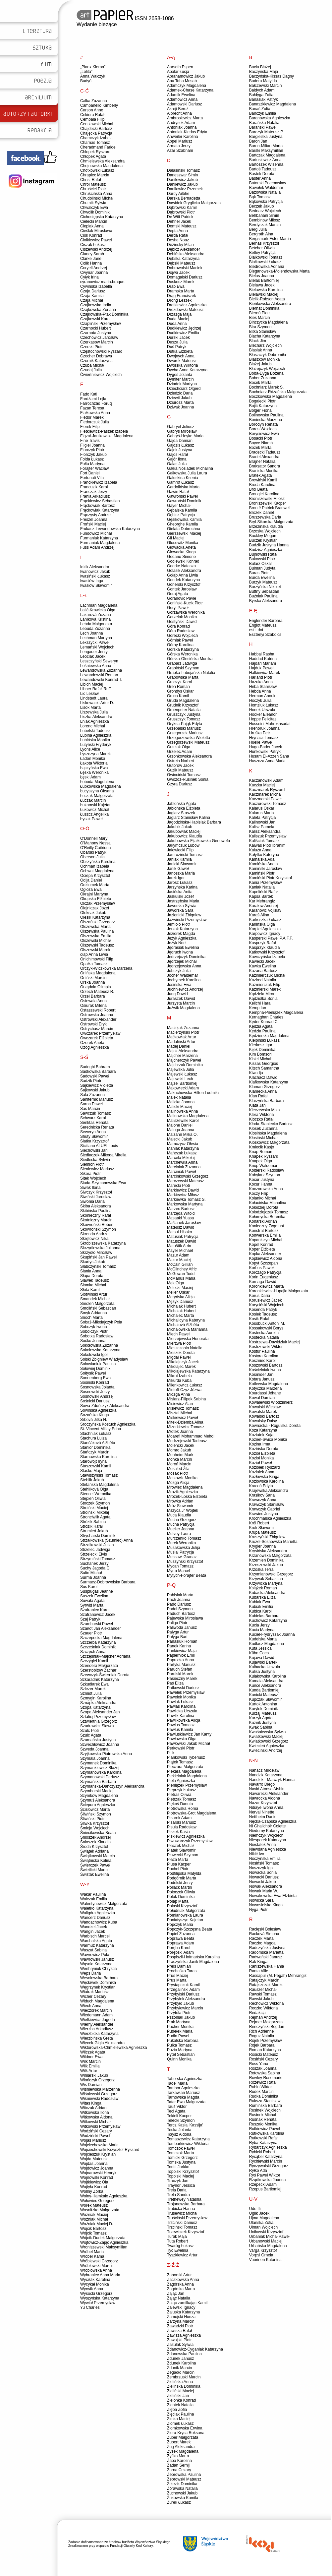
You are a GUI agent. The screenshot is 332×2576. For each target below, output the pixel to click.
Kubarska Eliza (262, 1597)
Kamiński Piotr (262, 873)
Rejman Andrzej (263, 2017)
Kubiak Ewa (259, 1602)
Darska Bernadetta (183, 198)
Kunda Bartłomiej (264, 1690)
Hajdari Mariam (262, 663)
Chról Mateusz (93, 184)
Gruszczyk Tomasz (183, 719)
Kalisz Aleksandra (265, 831)
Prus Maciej (177, 1975)
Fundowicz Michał (96, 533)
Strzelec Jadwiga (95, 1549)
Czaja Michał (91, 300)
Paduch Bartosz (181, 1613)
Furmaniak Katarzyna (99, 538)
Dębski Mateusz (181, 263)
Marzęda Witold (180, 1213)
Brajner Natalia (262, 461)
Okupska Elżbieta (95, 898)
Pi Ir (170, 1752)
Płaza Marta (177, 1859)
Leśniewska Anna (95, 665)
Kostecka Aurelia (264, 1332)
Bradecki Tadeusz (265, 452)
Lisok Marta (90, 707)
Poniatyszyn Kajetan (185, 1920)
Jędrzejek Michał (181, 961)
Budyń (85, 81)
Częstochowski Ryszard (101, 351)
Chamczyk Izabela (96, 138)
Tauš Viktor (177, 2106)
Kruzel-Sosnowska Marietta (273, 1541)
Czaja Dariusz (92, 291)
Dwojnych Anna (180, 356)
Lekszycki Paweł (94, 642)
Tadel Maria (177, 2083)
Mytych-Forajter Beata (186, 1575)
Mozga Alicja (178, 1482)
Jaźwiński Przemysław (186, 919)
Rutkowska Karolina (266, 2133)
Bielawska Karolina (266, 289)
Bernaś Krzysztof (264, 243)
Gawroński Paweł (182, 496)
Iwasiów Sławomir (96, 585)
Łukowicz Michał (94, 809)
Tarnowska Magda (183, 2097)
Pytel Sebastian (180, 2054)
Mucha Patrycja (180, 1524)
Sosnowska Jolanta (97, 1387)
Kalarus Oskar (261, 808)
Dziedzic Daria (180, 393)
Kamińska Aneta (263, 864)
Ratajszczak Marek (266, 1985)
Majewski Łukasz (182, 1074)
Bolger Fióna (260, 410)
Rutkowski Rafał (263, 2138)
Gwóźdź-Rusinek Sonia (187, 779)
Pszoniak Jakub (181, 2017)
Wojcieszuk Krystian (98, 2154)
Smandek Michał (95, 1299)
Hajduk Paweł (261, 668)
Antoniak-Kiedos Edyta (187, 132)
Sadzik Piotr (90, 1080)
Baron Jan (258, 141)
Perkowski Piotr (180, 1748)
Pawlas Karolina (181, 1706)
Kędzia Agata (261, 1026)
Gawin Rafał (178, 491)
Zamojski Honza (181, 2316)
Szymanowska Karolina (101, 1772)
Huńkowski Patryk (265, 751)
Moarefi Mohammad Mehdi (190, 1436)
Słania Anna (90, 1271)
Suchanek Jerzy (94, 1563)
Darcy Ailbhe (178, 193)
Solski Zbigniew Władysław (104, 1359)
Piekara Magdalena (184, 1771)
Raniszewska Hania (266, 1966)
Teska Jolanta (179, 2129)
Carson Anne (91, 110)
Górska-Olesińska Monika (189, 658)
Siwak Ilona (90, 1187)
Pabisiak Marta (180, 1595)
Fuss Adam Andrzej (97, 547)
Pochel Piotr (178, 1869)
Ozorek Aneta (92, 1042)
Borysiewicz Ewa (264, 433)
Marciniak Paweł (181, 1171)
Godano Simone (181, 556)
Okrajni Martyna (94, 894)
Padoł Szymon (180, 1609)
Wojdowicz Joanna (96, 2168)
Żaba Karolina (179, 2460)
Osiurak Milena (93, 1005)
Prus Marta (177, 1980)
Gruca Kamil (178, 696)
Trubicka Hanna (181, 2208)
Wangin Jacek (92, 1931)
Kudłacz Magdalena (266, 1643)
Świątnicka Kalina (95, 1860)
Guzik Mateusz (180, 770)
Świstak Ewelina (94, 1874)
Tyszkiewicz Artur (182, 2255)
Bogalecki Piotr (262, 401)
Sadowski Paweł (94, 1076)
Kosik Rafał (259, 1319)
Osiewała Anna (93, 1001)
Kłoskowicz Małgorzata (269, 1142)
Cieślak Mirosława (96, 230)
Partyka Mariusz (181, 1664)
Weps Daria (90, 1973)
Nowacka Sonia (263, 1872)
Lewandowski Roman (99, 675)
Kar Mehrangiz (262, 901)
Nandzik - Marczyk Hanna (272, 1779)
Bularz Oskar (260, 563)
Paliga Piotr (177, 1623)
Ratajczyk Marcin (264, 1980)
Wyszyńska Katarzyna (99, 2298)
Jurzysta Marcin (181, 1003)
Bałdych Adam (262, 90)
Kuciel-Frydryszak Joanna (272, 1634)
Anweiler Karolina (182, 136)
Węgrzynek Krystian (98, 1987)
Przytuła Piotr (179, 2012)
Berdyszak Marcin (265, 224)
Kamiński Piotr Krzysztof (270, 878)
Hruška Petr (259, 733)
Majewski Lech (180, 1078)
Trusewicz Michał (182, 2213)
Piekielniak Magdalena (187, 1776)
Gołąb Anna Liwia (182, 575)
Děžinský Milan (180, 244)
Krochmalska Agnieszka (270, 1518)
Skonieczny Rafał (95, 1215)
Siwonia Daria (92, 1201)
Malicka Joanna (180, 1102)
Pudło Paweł (178, 2036)
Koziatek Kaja (261, 1435)
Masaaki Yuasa (180, 1218)
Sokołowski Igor (94, 1354)
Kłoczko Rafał (261, 1119)
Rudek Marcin (261, 2091)
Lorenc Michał (92, 726)
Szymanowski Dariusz (99, 1777)
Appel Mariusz (179, 141)
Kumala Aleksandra (266, 1681)
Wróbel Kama (92, 2256)
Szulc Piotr (89, 1730)
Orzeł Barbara (92, 996)
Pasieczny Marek (182, 1678)
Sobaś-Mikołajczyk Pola (101, 1322)
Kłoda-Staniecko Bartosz (271, 1124)
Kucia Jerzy (259, 1625)
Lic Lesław (89, 693)
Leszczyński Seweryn (99, 661)
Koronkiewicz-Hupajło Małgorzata (278, 1291)
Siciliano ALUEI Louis (99, 1145)
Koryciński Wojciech (266, 1305)
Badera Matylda (263, 81)
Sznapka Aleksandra (98, 1702)
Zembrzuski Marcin (183, 2377)
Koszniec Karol (262, 1360)
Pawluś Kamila (180, 1729)
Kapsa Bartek (261, 896)
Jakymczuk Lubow (183, 845)
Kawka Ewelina (262, 966)
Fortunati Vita (92, 477)
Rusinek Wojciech (265, 2110)
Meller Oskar (178, 1292)
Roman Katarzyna (265, 2050)
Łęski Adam (90, 777)
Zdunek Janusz (180, 2358)
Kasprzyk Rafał (262, 943)
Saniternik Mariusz (96, 1099)
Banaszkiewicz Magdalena (272, 104)
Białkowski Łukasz (265, 262)
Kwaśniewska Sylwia (267, 1732)
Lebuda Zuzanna (95, 628)
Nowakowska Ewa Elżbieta (273, 1895)
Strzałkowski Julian (97, 1545)
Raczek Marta (261, 1938)
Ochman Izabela (94, 866)
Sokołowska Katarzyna (100, 1350)
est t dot (256, 630)
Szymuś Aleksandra (97, 1800)
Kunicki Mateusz (263, 1694)
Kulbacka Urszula (264, 1667)
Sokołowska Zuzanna (99, 1345)
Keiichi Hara (260, 1003)
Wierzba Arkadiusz (96, 2029)
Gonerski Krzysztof (183, 584)
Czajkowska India (95, 305)
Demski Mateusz (181, 226)
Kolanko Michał (262, 1198)
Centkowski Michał (96, 124)
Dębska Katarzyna (183, 258)
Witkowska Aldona (96, 2117)
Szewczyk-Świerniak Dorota (105, 1675)
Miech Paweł (178, 1334)
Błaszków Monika (264, 359)
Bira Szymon (260, 327)
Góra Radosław (180, 631)
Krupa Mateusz (262, 1532)
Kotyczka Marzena (265, 1388)
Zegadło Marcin (180, 2372)
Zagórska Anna (180, 2284)
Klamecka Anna (263, 1091)
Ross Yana (258, 2063)
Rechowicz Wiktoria (266, 2003)
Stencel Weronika (95, 1494)
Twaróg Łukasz (180, 2245)
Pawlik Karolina (180, 1715)
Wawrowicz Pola (94, 1954)
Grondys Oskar (180, 691)
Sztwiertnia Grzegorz (98, 1721)
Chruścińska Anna (96, 193)
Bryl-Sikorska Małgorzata (271, 522)
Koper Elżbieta (262, 1249)
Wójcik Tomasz (93, 2233)
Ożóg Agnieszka (94, 1047)
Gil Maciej (176, 538)
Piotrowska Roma (182, 1808)
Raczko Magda (262, 1943)
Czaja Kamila (92, 295)
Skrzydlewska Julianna (100, 1248)
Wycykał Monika (94, 2284)
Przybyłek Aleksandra (186, 1998)
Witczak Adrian (93, 2108)
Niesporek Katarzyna (267, 1840)
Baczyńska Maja (263, 71)
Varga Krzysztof (263, 2250)
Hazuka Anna (261, 682)
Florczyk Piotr (92, 450)
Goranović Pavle (181, 598)
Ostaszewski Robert (98, 1010)
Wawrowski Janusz (97, 1959)
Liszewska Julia (94, 712)
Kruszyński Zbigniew (267, 1537)
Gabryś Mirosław (181, 431)
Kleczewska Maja (264, 1110)
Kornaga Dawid (262, 1281)
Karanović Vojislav (265, 910)
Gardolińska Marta (183, 487)
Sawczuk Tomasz (95, 1113)
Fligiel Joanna (92, 445)
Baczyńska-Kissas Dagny (271, 76)
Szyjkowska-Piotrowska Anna (106, 1753)
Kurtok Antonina (263, 1704)
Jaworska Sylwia (181, 905)
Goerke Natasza (181, 566)
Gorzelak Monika (182, 617)
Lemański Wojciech (97, 647)
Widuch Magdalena (97, 2001)
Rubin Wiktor (260, 2087)
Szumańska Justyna (98, 1740)
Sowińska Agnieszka (98, 1410)
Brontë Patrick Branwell (270, 508)
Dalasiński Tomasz (183, 170)
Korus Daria (259, 1295)
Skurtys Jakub (92, 1261)
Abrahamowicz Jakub (186, 76)
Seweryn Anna (93, 1132)
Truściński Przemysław (187, 2218)
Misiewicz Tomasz (183, 1408)
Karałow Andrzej (263, 905)
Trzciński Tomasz (182, 2227)
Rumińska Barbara (265, 2105)
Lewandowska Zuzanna (101, 670)
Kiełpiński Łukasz (264, 1040)
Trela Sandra (178, 2194)
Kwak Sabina (260, 1727)
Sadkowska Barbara (98, 1071)
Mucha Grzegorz (181, 1519)
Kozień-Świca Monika (268, 1439)
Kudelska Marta (263, 1639)
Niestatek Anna (262, 1844)
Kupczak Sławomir (265, 1699)
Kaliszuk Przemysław (268, 836)
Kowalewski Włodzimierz (271, 1402)
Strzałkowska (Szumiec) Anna (106, 1540)
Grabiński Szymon (183, 668)
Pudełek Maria (180, 2031)
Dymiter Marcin (180, 379)
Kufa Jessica (260, 1648)
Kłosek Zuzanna (263, 1128)
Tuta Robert (177, 2241)
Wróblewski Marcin (96, 2265)
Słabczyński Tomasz (98, 1266)
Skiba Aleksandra (95, 1206)
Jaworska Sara (180, 910)
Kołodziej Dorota (263, 1207)
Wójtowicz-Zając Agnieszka (104, 2242)
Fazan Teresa (92, 408)
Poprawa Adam (180, 1943)
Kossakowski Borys (266, 1328)
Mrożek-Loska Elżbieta (187, 1496)
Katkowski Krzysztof (267, 952)
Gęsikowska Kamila (184, 519)
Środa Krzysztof (94, 1846)
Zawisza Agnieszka (184, 2335)
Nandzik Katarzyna (266, 1775)
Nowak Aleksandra (265, 1886)
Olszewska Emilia (95, 936)
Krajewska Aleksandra (268, 1490)
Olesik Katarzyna (95, 917)
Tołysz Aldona (179, 2134)
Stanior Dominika (95, 1447)
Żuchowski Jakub (182, 2493)
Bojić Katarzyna (263, 405)
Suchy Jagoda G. (95, 1568)
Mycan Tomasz (180, 1566)
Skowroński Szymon (98, 1229)
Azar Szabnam (180, 150)
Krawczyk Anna (262, 1500)
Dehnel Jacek (179, 221)
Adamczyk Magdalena (186, 85)
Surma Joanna (93, 1577)
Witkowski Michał (95, 2121)
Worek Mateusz (94, 2205)
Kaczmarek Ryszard (267, 789)
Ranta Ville (258, 1971)
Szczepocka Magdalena (101, 1637)
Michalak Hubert (181, 1306)
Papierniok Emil (180, 1655)
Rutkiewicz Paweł (264, 2128)
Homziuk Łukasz (263, 705)
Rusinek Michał (262, 2115)
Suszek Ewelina (94, 1596)
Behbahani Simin (264, 215)
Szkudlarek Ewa (94, 1684)
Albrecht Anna (179, 113)
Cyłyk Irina (89, 277)
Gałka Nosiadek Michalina (190, 468)
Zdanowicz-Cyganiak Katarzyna (195, 2349)
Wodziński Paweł (95, 2135)
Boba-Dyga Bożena (266, 373)
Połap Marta (178, 1901)
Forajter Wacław (94, 468)
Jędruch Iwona (180, 952)
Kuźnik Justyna (262, 1722)
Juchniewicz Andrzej (185, 989)
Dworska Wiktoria (182, 365)
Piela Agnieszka (181, 1780)
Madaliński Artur (181, 1041)
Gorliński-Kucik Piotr (185, 603)
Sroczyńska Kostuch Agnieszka (108, 1424)
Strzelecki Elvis (93, 1554)
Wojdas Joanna (94, 2163)
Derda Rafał (177, 235)
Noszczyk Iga (261, 1868)
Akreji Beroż (178, 108)
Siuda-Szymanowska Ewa (103, 1183)
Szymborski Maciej (96, 1791)
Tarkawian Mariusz (183, 2092)
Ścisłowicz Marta (95, 1809)
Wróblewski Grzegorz (99, 2261)
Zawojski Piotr (179, 2340)
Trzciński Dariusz (182, 2222)
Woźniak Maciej (94, 2214)
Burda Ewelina (262, 577)
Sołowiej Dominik (95, 1368)
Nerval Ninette (261, 1812)
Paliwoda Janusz (182, 1627)
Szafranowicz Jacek (97, 1614)
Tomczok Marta (180, 2153)
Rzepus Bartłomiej (265, 2189)
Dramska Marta (180, 291)
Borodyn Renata (263, 424)
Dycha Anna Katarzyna (187, 370)
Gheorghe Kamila (182, 524)
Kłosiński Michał (263, 1137)
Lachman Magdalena (98, 605)
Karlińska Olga (262, 924)
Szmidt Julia (91, 1693)
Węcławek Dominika (98, 1982)
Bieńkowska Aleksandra (270, 303)
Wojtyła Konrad (93, 2186)
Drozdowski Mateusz (185, 309)
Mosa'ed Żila (178, 1468)
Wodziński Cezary (96, 2131)
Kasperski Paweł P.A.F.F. (271, 938)
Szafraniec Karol (94, 1610)
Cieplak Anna (92, 226)
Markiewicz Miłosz (183, 1195)
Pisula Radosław (181, 1827)
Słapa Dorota (91, 1275)
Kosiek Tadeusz (263, 1314)
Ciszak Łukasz (93, 244)
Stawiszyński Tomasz (99, 1475)
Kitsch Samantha (264, 1068)
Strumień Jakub (94, 1531)
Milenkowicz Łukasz (184, 1385)
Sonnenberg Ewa (95, 1378)
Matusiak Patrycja (182, 1236)
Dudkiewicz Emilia (183, 333)
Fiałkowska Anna (95, 412)
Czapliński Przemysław (100, 323)
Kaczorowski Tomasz (267, 803)
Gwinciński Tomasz (184, 774)
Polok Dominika (180, 1896)
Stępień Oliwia (93, 1498)
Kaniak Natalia (262, 887)
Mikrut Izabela (179, 1376)
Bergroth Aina (261, 234)
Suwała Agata (92, 1600)
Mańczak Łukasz (181, 1153)
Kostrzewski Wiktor (266, 1346)
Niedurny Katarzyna (266, 1830)
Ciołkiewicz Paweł (96, 240)
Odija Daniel (91, 880)
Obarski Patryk (93, 852)
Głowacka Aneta (181, 547)
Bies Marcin (259, 317)
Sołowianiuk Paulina (98, 1364)
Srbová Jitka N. (93, 1419)
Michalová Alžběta (183, 1324)
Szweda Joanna (94, 1749)
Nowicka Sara (261, 1900)
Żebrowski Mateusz (184, 2479)
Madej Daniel (178, 1046)
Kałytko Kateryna (264, 854)
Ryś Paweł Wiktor (264, 2175)
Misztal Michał (179, 1413)
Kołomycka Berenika (267, 1216)
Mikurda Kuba (179, 1380)
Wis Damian (91, 2084)
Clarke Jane (90, 258)
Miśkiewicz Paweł (182, 1417)
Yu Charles (90, 2307)
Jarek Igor (176, 878)
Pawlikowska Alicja (183, 1720)
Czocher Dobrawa (96, 356)
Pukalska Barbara (182, 2040)
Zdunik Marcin (179, 2367)
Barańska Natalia (264, 122)
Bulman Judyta (262, 568)
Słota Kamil (90, 1289)
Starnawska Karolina (98, 1456)
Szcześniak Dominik (98, 1647)
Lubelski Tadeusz (95, 730)
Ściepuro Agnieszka (97, 1805)
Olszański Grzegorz (97, 922)
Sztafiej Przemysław (98, 1716)
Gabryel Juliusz (180, 426)
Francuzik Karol (94, 487)
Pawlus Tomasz (180, 1725)
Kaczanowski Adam (266, 780)
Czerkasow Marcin (96, 342)
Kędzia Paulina (262, 1031)
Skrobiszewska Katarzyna (103, 1243)
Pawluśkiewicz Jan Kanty (189, 1734)
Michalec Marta (180, 1315)
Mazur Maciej (179, 1259)
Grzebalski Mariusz (184, 728)
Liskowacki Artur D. (97, 703)
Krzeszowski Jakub (266, 1565)
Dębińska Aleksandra (185, 254)
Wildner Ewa (91, 2057)
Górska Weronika (182, 654)
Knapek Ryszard (263, 1156)
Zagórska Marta (181, 2289)
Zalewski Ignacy (181, 2307)
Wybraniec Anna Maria (100, 2275)
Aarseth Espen (180, 67)
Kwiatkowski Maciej (266, 1736)
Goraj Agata (177, 593)
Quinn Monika (179, 2059)
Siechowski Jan (94, 1150)
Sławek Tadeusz (94, 1280)
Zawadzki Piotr (180, 2326)
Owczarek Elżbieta (96, 1038)
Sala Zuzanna (92, 1094)
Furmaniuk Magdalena (100, 542)
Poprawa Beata (180, 1938)
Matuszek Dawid (181, 1241)
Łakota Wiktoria (94, 763)
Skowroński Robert (97, 1224)
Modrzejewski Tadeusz (187, 1441)
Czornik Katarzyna (96, 360)
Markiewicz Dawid (183, 1190)
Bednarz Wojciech (265, 211)
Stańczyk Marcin (94, 1452)
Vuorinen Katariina (265, 2259)
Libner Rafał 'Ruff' (95, 689)
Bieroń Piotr (259, 313)
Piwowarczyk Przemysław (189, 1841)
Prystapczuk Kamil (183, 1985)
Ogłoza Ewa (91, 889)
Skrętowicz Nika (94, 1238)
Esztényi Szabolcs (265, 634)
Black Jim (257, 340)
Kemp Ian (257, 1008)
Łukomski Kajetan (96, 805)
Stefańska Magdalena (99, 1484)
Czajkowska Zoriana (98, 309)
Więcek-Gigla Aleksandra (102, 2043)
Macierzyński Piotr (183, 1032)
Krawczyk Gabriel (264, 1509)
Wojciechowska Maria (99, 2145)
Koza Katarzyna (263, 1430)
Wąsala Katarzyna (96, 1964)
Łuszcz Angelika (94, 814)
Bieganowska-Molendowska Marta (279, 271)
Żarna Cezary (179, 2470)
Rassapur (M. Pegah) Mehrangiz (277, 1975)
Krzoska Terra (261, 1569)
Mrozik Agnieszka (182, 1492)
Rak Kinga (258, 1961)
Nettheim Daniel (263, 1816)
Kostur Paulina (262, 1351)
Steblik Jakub (92, 1480)
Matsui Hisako (179, 1232)
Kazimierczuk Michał (267, 975)
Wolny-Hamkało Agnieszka (104, 2196)
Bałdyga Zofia (261, 94)
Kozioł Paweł (260, 1462)
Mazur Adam (178, 1255)
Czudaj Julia (91, 370)
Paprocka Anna (180, 1660)
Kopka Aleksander (265, 1254)
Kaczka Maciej (262, 785)
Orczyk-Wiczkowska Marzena (106, 968)
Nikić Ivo (256, 1854)
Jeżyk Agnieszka (181, 938)
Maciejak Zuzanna (183, 1027)
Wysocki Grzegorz (96, 2293)
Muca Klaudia (179, 1515)
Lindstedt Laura (94, 698)
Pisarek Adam (179, 1817)
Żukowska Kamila (182, 2497)
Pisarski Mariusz (181, 1822)
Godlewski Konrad (183, 561)
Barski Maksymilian (266, 150)
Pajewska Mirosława (185, 1618)
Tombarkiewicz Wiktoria (187, 2143)
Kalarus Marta (261, 813)
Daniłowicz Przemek (185, 189)
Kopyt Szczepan (263, 1263)
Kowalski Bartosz (264, 1416)
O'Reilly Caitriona (95, 847)
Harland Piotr (260, 677)
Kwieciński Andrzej (265, 1750)
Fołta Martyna (92, 463)
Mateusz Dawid (180, 1227)
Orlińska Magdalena (98, 973)
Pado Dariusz (179, 1604)
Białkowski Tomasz (265, 257)
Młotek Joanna (180, 1431)
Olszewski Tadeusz (97, 945)
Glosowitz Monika (182, 542)
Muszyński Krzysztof (185, 1561)
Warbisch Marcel (95, 1936)
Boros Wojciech (263, 429)
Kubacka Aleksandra (267, 1592)
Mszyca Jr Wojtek (182, 1510)
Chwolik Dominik (95, 212)
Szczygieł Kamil (94, 1661)
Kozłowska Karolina (266, 1481)
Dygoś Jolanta (179, 374)
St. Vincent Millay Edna (100, 1429)
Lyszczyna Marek (95, 754)
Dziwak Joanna (180, 407)
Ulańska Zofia (261, 2222)
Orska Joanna (92, 982)
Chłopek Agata (93, 156)
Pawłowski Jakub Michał (188, 1743)
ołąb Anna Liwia (94, 954)
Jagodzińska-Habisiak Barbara (194, 822)
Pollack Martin (179, 1887)
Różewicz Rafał (263, 2082)
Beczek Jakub (261, 206)
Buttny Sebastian (264, 591)
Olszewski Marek (95, 950)
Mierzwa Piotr (179, 1343)
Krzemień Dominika (266, 1560)
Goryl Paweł (178, 607)
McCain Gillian (180, 1264)
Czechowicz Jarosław (99, 337)
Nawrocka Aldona (264, 1798)
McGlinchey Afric (181, 1269)
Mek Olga (175, 1283)
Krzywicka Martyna (266, 1583)
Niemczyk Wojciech (266, 1835)
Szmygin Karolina (95, 1698)
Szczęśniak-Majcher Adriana (105, 1656)
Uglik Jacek (259, 2213)
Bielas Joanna (261, 276)
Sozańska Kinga (94, 1415)
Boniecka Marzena (265, 419)
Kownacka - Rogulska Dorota (275, 1425)
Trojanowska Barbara (186, 2204)
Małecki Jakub (179, 1139)
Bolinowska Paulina (266, 415)
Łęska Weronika (94, 772)
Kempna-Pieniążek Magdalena (276, 1012)
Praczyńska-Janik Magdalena (193, 1961)
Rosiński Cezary (263, 2059)
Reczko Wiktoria (263, 2008)
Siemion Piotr (92, 1164)
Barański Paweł (263, 127)
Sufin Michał (91, 1572)
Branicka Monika (264, 470)
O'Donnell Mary (93, 838)
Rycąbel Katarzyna (266, 2156)
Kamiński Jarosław (265, 868)
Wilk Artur (88, 2070)
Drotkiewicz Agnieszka (186, 305)
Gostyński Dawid (181, 621)
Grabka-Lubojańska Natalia (191, 672)
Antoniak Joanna (181, 127)
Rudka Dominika (263, 2096)
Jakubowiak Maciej (183, 831)
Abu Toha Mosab (182, 81)
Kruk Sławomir (262, 1527)
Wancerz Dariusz (95, 1917)
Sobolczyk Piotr (94, 1331)
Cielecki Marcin (93, 221)
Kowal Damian (262, 1397)
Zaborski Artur (179, 2275)
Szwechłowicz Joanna (99, 1744)
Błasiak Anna (260, 350)
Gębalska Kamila (182, 510)
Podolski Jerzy (180, 1882)
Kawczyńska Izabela (267, 956)
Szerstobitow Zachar (98, 1670)
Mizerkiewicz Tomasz (185, 1427)
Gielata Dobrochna (183, 528)
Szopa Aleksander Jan (100, 1712)
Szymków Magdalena (99, 1795)
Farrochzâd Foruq (96, 403)
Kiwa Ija (256, 1073)
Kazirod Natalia (262, 980)
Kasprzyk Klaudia (264, 947)
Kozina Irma (259, 1444)
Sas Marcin (90, 1108)
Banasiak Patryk (263, 99)
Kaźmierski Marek (265, 989)
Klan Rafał (258, 1096)
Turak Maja (177, 2236)
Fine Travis (90, 440)
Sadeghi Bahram (95, 1067)
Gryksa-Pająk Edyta (184, 723)
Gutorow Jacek (180, 765)
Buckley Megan (262, 535)
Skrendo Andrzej (94, 1234)
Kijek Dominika (262, 1049)
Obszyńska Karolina (98, 861)
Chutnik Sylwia (93, 203)
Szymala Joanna (95, 1758)
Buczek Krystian (263, 540)
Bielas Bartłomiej (264, 280)
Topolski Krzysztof (183, 2171)
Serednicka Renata (97, 1127)
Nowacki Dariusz (264, 1877)
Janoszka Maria (181, 873)
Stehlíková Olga (94, 1489)
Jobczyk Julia (179, 970)
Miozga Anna (178, 1394)
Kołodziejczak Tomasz (268, 1212)
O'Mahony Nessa (95, 843)
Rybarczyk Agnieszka (268, 2147)
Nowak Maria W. (263, 1891)
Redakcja (257, 2012)
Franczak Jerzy (93, 491)
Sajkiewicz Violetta (96, 1085)
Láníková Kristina (95, 619)
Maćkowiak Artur (181, 1037)
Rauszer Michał (263, 1989)
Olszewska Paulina (97, 931)
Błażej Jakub (260, 364)
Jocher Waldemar (182, 975)
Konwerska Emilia (265, 1235)
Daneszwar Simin (182, 175)
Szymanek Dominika (98, 1763)
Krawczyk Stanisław (266, 1504)
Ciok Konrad (91, 235)
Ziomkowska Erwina (184, 2428)
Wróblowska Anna (96, 2270)
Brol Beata (258, 489)
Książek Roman (263, 1588)
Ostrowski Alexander (98, 1019)
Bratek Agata (260, 475)
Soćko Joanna (92, 1340)
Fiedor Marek (92, 417)
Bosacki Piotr (260, 438)
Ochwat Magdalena (97, 871)
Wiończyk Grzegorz (97, 2080)
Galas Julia (177, 463)
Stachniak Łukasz (95, 1433)
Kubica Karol (260, 1611)
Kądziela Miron (262, 994)
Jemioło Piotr (178, 924)
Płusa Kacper (179, 1864)
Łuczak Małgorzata (97, 795)
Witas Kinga (90, 2103)
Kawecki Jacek (262, 961)
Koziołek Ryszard (264, 1467)
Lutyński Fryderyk (95, 744)
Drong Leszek (179, 300)
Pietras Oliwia (179, 1794)
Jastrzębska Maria (183, 901)
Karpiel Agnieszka (265, 929)
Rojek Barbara (262, 2045)
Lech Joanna (91, 633)
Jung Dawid (177, 994)
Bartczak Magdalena (267, 155)
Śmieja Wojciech (94, 1828)
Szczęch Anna (92, 1651)
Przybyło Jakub (180, 2003)
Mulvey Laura (179, 1533)
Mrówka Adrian (180, 1501)
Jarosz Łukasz (180, 882)
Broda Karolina (262, 484)
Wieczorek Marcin (96, 2010)
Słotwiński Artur (93, 1294)
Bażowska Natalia (265, 192)
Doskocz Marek (180, 281)
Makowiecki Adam (183, 1088)
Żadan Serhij (178, 2465)
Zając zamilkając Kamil (187, 2302)
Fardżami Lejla (93, 399)
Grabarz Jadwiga (182, 663)
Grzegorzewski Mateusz (188, 742)
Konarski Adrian (263, 1221)
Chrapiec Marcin (94, 175)
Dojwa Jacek (178, 272)
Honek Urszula (262, 709)
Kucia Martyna (262, 1629)
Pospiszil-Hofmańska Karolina (193, 1957)
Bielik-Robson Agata (267, 299)
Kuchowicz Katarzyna (268, 1620)
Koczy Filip (258, 1193)
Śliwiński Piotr (92, 1818)
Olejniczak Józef (94, 908)
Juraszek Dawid (181, 998)
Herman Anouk (262, 696)
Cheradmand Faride (98, 147)
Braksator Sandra (264, 466)
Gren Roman (178, 686)
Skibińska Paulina (96, 1210)
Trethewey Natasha (184, 2199)
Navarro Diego (262, 1784)
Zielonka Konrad (181, 2400)
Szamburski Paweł (96, 1624)
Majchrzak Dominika (185, 1065)
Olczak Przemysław (97, 903)
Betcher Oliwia (262, 248)
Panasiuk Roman (182, 1641)
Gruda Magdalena (183, 700)
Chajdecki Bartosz (96, 128)
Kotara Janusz (262, 1379)
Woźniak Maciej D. (96, 2224)
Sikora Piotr (90, 1173)
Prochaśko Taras (181, 1971)
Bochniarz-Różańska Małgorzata (277, 392)
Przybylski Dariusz (183, 1994)
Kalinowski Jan (262, 822)
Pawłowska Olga (181, 1739)
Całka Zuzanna (93, 100)
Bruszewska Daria (265, 517)
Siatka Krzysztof (94, 1141)
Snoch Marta (91, 1317)
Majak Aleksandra (182, 1051)
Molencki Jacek (180, 1445)
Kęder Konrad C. (264, 1021)
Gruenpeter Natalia (183, 709)
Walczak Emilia (93, 1899)
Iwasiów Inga (91, 581)
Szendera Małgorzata (99, 1665)
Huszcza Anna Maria (267, 761)
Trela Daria (177, 2190)
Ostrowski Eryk (93, 1024)
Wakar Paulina (93, 1894)
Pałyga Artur (178, 1632)
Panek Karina (179, 1646)
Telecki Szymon (180, 2120)
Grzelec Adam (179, 751)
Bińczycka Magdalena (268, 322)
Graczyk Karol (179, 682)
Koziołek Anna (261, 1472)
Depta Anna (177, 230)
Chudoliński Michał (96, 198)
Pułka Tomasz (179, 2045)
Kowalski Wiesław (265, 1407)
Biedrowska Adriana (266, 266)
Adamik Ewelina (181, 94)
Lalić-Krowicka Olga (97, 610)
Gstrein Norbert (180, 761)
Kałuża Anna (260, 850)
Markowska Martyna (184, 1204)
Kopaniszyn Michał (265, 1240)
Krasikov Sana (262, 1495)
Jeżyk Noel (177, 943)
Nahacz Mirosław (264, 1770)
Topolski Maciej (180, 2176)
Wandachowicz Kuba (98, 1922)
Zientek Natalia (180, 2405)
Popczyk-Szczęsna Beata (189, 1929)
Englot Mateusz (263, 625)
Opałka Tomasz (93, 963)
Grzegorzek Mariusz (184, 733)
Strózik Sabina (93, 1521)
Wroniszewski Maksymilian (103, 2247)
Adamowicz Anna (182, 99)
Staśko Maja (91, 1470)
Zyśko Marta (178, 2456)
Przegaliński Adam (183, 1989)
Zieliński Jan (178, 2395)
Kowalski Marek (263, 1411)
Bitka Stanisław (262, 331)
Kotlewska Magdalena (268, 1383)
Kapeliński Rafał (263, 891)
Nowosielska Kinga (266, 1905)
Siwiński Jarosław (95, 1197)
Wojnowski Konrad (96, 2177)
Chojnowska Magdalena (101, 165)
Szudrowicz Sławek (97, 1726)
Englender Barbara (266, 620)
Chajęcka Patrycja (96, 133)
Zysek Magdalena (182, 2451)
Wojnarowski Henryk (98, 2173)
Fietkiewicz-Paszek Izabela (104, 431)
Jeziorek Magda (181, 933)
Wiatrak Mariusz (94, 1992)
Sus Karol (88, 1586)
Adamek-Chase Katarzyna (190, 90)
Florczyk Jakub (93, 454)
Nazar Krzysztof (263, 1803)
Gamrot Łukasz (180, 482)
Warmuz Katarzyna (97, 1945)
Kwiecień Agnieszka (266, 1746)
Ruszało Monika (263, 2124)
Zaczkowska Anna (183, 2279)
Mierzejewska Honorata (187, 1338)
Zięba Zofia (177, 2409)
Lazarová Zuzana (95, 614)
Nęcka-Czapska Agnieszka (273, 1821)
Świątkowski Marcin (97, 1856)
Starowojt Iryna (93, 1461)
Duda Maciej (178, 319)
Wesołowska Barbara (99, 1978)
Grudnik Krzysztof (182, 705)
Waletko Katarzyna (96, 1908)
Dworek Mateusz (181, 360)
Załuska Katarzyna (183, 2312)
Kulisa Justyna (262, 1671)
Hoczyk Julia (260, 700)
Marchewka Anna (182, 1162)
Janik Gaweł (178, 868)
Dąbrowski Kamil (181, 207)
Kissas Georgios (263, 1063)
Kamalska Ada (262, 859)
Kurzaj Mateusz (263, 1713)
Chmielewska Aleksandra (102, 161)
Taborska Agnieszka (184, 2078)
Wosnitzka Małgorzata (99, 2210)
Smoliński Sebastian (98, 1308)
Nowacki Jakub (262, 1881)
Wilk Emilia (90, 2066)
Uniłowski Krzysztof (266, 2232)
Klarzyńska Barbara (266, 1100)
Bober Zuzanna (262, 378)
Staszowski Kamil (95, 1466)
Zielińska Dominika (183, 2386)
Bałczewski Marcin (265, 85)
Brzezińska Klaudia (266, 526)
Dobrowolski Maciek (184, 268)
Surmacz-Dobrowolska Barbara (108, 1582)
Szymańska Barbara (98, 1781)
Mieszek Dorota (180, 1352)
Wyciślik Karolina (95, 2279)
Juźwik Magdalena (183, 1008)
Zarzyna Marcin (180, 2321)
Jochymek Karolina (183, 980)
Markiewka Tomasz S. (186, 1199)
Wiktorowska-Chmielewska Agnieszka (113, 2047)
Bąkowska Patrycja (266, 201)
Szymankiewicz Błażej (99, 1767)
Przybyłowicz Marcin (185, 2008)
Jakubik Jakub (179, 827)
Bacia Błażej (260, 67)
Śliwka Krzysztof (94, 1823)
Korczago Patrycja (265, 1272)
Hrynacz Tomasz (263, 737)
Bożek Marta (260, 447)
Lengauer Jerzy (94, 651)
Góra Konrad (178, 626)
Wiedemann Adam (96, 2015)
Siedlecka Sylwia (95, 1159)
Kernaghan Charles (266, 1017)
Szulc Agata (90, 1735)
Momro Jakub (179, 1450)
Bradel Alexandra (264, 457)
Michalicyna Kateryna (186, 1320)
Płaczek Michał (180, 1845)
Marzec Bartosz (180, 1208)
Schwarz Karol (93, 1118)
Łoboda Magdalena (97, 781)
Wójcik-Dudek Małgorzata (103, 2238)
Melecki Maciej (180, 1287)
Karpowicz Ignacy (264, 933)
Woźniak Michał (94, 2219)
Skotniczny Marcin (96, 1220)
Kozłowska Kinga (264, 1476)
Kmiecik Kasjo (261, 1147)
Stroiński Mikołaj (94, 1512)
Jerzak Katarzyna (182, 929)
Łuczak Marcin (93, 800)
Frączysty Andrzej (96, 515)
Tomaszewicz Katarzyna (188, 2139)
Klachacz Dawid (263, 1077)
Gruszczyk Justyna (183, 714)
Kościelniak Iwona (265, 1370)
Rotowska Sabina (264, 2073)
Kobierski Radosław (266, 1170)
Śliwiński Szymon (95, 1814)
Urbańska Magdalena (268, 2245)
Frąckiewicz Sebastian (100, 501)
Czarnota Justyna (95, 333)
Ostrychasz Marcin (96, 1028)
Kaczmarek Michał (265, 794)
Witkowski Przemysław (100, 2126)
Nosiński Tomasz (264, 1863)
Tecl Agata (176, 2111)
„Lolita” (86, 71)
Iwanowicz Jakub (95, 571)
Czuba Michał (92, 365)
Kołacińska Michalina (267, 1202)
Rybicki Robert (262, 2152)
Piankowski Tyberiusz (186, 1757)
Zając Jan (175, 2293)
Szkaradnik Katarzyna (99, 1679)
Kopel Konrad (261, 1244)
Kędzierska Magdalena (269, 1035)
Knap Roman (260, 1151)
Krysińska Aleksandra (268, 1551)
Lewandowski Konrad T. (101, 679)
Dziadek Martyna (182, 384)
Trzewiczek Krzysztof (185, 2232)
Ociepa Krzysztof (95, 875)
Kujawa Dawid (261, 1657)
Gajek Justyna (179, 450)
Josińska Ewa (179, 984)
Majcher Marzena (182, 1055)
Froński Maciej (93, 524)
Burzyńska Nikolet (265, 586)
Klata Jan (257, 1105)
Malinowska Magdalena (187, 1116)
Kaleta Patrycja (262, 817)
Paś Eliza (175, 1683)
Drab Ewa (176, 286)
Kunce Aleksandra (265, 1685)
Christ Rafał (90, 179)
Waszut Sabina (93, 1950)
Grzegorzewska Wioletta (188, 737)
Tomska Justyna (181, 2162)
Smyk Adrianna (93, 1313)
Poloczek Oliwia (181, 1892)
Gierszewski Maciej (184, 533)
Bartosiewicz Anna (265, 159)
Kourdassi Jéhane (265, 1393)
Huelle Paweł (260, 742)
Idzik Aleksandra (94, 567)
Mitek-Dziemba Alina (185, 1422)
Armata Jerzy (179, 146)
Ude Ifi (255, 2208)
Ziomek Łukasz (180, 2423)
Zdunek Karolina (181, 2363)
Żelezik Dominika (182, 2484)
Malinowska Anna (182, 1111)
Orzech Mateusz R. (97, 991)
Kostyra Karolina (263, 1356)
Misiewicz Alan (180, 1403)
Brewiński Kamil (263, 480)
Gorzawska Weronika (186, 612)
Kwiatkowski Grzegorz (268, 1741)
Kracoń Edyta (261, 1486)
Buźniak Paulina (263, 596)
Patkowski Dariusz (183, 1688)
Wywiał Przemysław (97, 2302)
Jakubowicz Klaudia (184, 836)
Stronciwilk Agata (95, 1517)
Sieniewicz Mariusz (97, 1169)
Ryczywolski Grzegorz (268, 2166)
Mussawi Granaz (181, 1557)
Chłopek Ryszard (95, 152)
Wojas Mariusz (93, 2140)
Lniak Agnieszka (94, 721)
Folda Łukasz (92, 459)
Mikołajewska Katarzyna (188, 1371)
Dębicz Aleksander (183, 249)
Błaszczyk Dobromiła (267, 354)
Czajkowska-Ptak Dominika (104, 314)
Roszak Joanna (263, 2068)
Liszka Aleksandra (96, 716)
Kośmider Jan (261, 1374)
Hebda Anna (260, 691)
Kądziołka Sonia (263, 998)
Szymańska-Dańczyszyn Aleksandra (112, 1786)
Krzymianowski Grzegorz (271, 1574)
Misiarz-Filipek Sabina (186, 1399)
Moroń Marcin (179, 1464)
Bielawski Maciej (263, 294)
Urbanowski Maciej (266, 2241)
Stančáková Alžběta (97, 1443)
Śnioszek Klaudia (95, 1842)
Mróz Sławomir (180, 1505)
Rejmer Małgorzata (266, 2022)
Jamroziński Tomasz (185, 854)
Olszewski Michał (95, 940)
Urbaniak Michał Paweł (269, 2236)
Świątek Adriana (94, 1851)
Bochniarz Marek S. (266, 387)
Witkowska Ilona (94, 2112)
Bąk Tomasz (260, 197)
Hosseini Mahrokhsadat (270, 723)
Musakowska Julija (183, 1547)
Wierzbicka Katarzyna (99, 2033)
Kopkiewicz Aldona (265, 1258)
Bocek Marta (260, 382)
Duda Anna (177, 323)
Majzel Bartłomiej (182, 1083)
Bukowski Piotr (262, 559)
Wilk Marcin (90, 2061)
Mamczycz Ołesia (182, 1143)
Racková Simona (264, 1934)
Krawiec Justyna (263, 1513)
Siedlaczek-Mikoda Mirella (103, 1155)
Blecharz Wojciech (265, 345)
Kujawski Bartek (263, 1662)
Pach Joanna (178, 1599)
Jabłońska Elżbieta (183, 808)
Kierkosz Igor (260, 1045)
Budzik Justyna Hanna (269, 545)
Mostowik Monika (182, 1478)
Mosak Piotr (177, 1473)
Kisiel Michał (260, 1059)
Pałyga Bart (177, 1636)
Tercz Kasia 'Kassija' (185, 2125)
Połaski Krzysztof (182, 1906)
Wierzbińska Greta (96, 2038)
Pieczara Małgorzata (185, 1766)
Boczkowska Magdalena (270, 396)
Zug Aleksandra (180, 2446)
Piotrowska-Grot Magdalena (191, 1813)
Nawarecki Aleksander (269, 1793)
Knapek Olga (260, 1161)
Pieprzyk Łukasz (181, 1790)
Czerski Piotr (91, 346)
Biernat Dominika (264, 308)
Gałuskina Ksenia (182, 477)
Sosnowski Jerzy (95, 1391)
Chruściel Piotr (93, 189)
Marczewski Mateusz (185, 1181)
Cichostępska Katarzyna (101, 217)
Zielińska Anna (180, 2381)
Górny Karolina (180, 645)
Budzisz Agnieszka (265, 549)
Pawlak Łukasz (180, 1701)
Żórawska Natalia (182, 2488)
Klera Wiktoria (261, 1114)
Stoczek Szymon (95, 1503)
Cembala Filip (92, 119)
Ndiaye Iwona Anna (266, 1807)
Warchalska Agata (96, 1940)
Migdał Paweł (179, 1357)
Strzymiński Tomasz (97, 1559)
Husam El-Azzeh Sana (269, 756)
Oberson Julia (92, 857)
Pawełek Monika (181, 1697)
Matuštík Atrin (179, 1246)
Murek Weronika (181, 1543)
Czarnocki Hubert (95, 328)
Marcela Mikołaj (180, 1157)
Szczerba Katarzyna (98, 1642)
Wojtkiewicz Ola (94, 2182)
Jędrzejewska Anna (184, 966)
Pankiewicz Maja (181, 1650)
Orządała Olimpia (95, 987)
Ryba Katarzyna (263, 2142)
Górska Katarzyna (183, 649)
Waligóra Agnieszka (97, 1913)
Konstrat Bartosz (264, 1230)
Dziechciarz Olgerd (183, 388)
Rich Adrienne (261, 2031)
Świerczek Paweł (95, 1865)
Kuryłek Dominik (263, 1708)
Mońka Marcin (179, 1459)
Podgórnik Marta (181, 1878)
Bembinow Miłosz (264, 220)
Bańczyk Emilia (262, 113)
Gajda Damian (180, 440)
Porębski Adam (180, 1952)
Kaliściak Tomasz (264, 840)
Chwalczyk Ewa (94, 207)
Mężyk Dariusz (180, 1301)
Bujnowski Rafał (263, 554)
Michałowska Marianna (187, 1329)
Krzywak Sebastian (266, 1578)
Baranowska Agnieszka (269, 118)
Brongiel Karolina (264, 494)
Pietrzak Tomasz (181, 1799)
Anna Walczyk (92, 76)
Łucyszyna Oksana (97, 791)
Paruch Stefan (179, 1669)
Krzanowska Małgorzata (270, 1555)
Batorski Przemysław (267, 183)
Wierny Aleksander (96, 2024)
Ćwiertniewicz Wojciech (101, 374)
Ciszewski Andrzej (96, 249)
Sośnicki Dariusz (95, 1401)
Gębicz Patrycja (181, 515)
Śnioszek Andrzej (95, 1837)
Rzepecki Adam (263, 2184)
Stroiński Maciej (94, 1507)
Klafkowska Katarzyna (268, 1082)
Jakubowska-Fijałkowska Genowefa (198, 840)
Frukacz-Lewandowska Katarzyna (110, 528)
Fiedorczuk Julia (94, 422)
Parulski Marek (180, 1674)
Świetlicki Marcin (95, 1870)
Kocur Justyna (261, 1179)
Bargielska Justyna (266, 136)
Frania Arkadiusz (95, 496)
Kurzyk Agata (261, 1718)
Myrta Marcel (178, 1570)
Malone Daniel (180, 1125)
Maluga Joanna (180, 1130)
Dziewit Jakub (179, 398)
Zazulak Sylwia (180, 2344)
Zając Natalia (178, 2298)
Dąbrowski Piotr (181, 212)
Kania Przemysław (265, 882)
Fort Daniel (90, 473)
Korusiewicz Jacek (265, 1300)
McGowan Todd (180, 1273)
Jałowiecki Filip (180, 850)
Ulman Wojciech (263, 2227)
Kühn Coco (259, 1653)
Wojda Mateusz (93, 2159)
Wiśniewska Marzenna (100, 2089)
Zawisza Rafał (179, 2330)
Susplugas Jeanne (96, 1591)
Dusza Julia (177, 342)
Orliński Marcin (93, 977)
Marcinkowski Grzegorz (187, 1176)
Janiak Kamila (179, 859)
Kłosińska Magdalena (268, 1133)
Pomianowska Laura (185, 1915)
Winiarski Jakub (94, 2075)
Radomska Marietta (266, 1952)
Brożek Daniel (261, 512)
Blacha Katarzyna (264, 336)
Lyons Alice (90, 749)
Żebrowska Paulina (184, 2474)
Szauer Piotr (91, 1633)
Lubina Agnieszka (95, 735)
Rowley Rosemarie (266, 2077)
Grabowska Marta (182, 677)
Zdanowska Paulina (184, 2354)
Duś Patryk (177, 346)
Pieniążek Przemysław (187, 1785)
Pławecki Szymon (182, 1855)
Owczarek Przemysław (100, 1033)
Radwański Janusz (265, 1957)
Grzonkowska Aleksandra (189, 756)
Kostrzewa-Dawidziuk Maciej (274, 1342)
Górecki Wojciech (182, 635)
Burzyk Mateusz (263, 582)
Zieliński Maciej (180, 2391)
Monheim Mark (180, 1454)
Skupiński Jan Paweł (98, 1257)
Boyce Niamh (261, 443)
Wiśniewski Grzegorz (98, 2094)
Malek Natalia (179, 1097)
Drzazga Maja (179, 314)
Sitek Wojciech (93, 1178)
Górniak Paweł (180, 640)
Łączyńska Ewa (94, 768)
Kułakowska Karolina (267, 1676)
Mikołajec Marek (181, 1366)
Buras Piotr (259, 573)
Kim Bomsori (260, 1054)
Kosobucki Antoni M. (267, 1323)
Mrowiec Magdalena (184, 1487)
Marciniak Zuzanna (183, 1167)
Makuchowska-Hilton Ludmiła (193, 1092)
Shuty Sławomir (94, 1136)
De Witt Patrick (180, 217)
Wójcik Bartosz (93, 2228)
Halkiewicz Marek (264, 672)
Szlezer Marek (93, 1689)
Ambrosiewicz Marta (185, 118)
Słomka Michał (93, 1285)
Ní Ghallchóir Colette (267, 1826)
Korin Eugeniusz (263, 1277)
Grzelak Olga (178, 747)
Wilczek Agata (92, 2052)
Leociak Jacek (92, 656)
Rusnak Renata (263, 2119)
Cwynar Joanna (94, 272)
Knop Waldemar (263, 1165)
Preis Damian (179, 1966)
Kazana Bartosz (263, 970)
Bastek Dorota (261, 173)
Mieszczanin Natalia (184, 1348)
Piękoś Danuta (180, 1804)
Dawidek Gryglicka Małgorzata (194, 203)
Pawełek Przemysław (185, 1692)
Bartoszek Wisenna (266, 164)
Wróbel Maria (92, 2251)
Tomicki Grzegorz (182, 2157)
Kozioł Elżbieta (262, 1453)
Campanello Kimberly (99, 105)
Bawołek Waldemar (266, 187)
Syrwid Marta (91, 1605)
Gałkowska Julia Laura (187, 473)
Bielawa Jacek (262, 285)
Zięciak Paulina (180, 2414)
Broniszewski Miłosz (267, 498)
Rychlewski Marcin (265, 2161)
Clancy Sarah (92, 254)
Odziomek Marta (94, 885)
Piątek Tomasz (180, 1762)
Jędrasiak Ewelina (183, 947)
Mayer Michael (180, 1250)
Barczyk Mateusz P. (266, 132)
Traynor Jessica (181, 2185)
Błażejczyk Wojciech (267, 368)
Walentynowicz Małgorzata (103, 1903)
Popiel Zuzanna (180, 1934)
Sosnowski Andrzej (97, 1396)
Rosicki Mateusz (263, 2054)
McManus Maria (181, 1278)
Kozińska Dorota (263, 1448)
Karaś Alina (259, 915)
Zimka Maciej (179, 2419)
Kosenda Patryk (263, 1309)
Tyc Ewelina (177, 2250)
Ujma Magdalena (264, 2218)
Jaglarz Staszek (181, 813)
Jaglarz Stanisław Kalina (188, 817)
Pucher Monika (180, 2026)
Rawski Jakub (261, 1998)
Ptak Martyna (179, 2022)
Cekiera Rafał (92, 114)
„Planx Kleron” (92, 67)
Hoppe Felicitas (263, 719)
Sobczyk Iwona (93, 1326)
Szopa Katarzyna (95, 1707)
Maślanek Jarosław (184, 1222)
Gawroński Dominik (184, 501)
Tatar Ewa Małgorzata (186, 2102)
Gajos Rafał (177, 454)
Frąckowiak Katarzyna (99, 510)
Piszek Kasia (178, 1831)
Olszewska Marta (95, 926)
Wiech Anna (90, 2005)
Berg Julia (258, 229)
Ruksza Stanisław (265, 2101)
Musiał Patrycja (180, 1552)
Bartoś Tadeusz (263, 169)
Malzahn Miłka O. (182, 1134)
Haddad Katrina (263, 658)
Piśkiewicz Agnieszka (185, 1836)
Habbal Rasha (261, 654)
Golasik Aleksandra (184, 570)
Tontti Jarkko (178, 2167)
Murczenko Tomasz (184, 1538)
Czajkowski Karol (95, 319)
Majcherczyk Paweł (184, 1060)
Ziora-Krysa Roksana (185, 2432)
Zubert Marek (179, 2442)
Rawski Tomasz (263, 1994)
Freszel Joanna (93, 519)
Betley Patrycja (262, 252)
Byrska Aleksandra (265, 600)
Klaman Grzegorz (264, 1086)
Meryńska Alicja (180, 1297)
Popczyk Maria (180, 1924)
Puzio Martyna (180, 2050)
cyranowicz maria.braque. (103, 281)
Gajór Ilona (177, 459)
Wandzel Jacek (93, 1927)
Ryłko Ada (258, 2170)
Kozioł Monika (261, 1458)
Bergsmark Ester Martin (270, 238)
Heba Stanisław (263, 686)
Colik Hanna (91, 263)
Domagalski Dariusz (184, 277)
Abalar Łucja (178, 71)
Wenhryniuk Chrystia (98, 1968)
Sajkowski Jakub (95, 1090)
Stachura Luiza (93, 1438)
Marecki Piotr (178, 1185)
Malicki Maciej (179, 1106)
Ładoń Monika (92, 758)
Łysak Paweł (91, 819)
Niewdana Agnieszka (267, 1849)
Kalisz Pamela (261, 827)
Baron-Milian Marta (266, 146)
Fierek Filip (90, 426)
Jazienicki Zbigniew (184, 915)
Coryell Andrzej (93, 268)
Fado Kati (88, 394)
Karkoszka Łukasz (265, 919)
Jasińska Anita (180, 891)
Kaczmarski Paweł (265, 799)
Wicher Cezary (93, 1996)
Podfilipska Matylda (184, 1873)
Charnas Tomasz (95, 142)
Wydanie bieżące (97, 24)
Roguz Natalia (261, 2036)
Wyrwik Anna (91, 2289)
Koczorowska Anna (266, 1189)
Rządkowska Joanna (267, 2179)
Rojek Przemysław (265, 2040)
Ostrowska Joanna (96, 1014)
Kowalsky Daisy (263, 1421)
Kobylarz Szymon (264, 1175)
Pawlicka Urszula (182, 1711)
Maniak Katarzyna (183, 1148)
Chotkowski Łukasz (97, 170)
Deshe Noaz (178, 240)
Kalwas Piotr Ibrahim (267, 845)
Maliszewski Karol (182, 1120)
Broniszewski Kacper (267, 503)
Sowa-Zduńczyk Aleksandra (104, 1405)
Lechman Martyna (96, 638)
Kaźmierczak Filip (264, 984)
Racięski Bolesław (265, 1929)
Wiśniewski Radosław (99, 2098)
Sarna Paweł (91, 1104)
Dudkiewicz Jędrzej (184, 328)
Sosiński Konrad (94, 1382)
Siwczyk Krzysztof (96, 1192)
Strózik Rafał (91, 1526)
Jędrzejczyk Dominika (186, 956)
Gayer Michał (179, 505)
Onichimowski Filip (96, 959)
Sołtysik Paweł (93, 1373)
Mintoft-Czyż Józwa (184, 1389)
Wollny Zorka (91, 2191)
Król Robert (259, 1523)
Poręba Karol (178, 1947)
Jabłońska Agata (181, 803)
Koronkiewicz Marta (266, 1286)
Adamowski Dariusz (184, 104)
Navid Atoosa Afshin (267, 1789)
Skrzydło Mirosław (96, 1252)
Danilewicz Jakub (182, 179)
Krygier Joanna (262, 1546)
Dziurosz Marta (180, 402)
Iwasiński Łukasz (95, 576)
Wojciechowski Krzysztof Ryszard (109, 2149)
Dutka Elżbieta (180, 351)
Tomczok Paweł (180, 2148)
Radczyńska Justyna (267, 1947)
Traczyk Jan (177, 2180)
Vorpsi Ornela (261, 2255)
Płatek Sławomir (181, 1850)
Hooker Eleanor (263, 714)
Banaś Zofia (259, 108)
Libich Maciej (91, 684)
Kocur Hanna (260, 1184)
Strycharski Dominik (97, 1535)
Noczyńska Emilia (265, 1858)
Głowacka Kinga (181, 552)
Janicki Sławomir (181, 864)
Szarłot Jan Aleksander (100, 1628)
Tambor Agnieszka (183, 2088)
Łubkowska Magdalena (100, 786)
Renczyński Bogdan (266, 2026)
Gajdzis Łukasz (180, 445)
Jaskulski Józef (180, 896)
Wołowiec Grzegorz (97, 2200)
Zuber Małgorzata (182, 2437)
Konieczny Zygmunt (266, 1226)
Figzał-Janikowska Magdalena (107, 436)
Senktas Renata (94, 1122)
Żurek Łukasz (179, 2502)
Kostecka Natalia (264, 1337)
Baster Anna (260, 178)
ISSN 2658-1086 (125, 18)
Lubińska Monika (95, 740)
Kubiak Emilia (261, 1606)
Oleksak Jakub (93, 912)
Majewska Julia (180, 1069)
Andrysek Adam (181, 122)
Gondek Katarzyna (183, 580)
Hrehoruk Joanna (264, 728)
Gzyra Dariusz (179, 784)
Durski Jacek (178, 337)
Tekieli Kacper (179, 2116)
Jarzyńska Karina (182, 887)
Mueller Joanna (180, 1529)
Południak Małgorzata (186, 1910)
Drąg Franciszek (181, 295)
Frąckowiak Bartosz (97, 505)
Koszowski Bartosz (266, 1365)
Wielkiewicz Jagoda (97, 2019)
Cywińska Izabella (96, 286)
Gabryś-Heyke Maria (185, 436)
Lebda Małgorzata (96, 624)
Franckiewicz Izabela (98, 482)
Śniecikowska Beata (98, 1832)
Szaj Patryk (90, 1619)
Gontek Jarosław (181, 589)
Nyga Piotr (258, 1909)
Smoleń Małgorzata (97, 1303)
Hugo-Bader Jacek (265, 747)
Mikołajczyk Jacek (183, 1362)
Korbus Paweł (261, 1267)
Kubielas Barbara (264, 1616)
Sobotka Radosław (96, 1336)
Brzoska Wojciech (265, 531)
